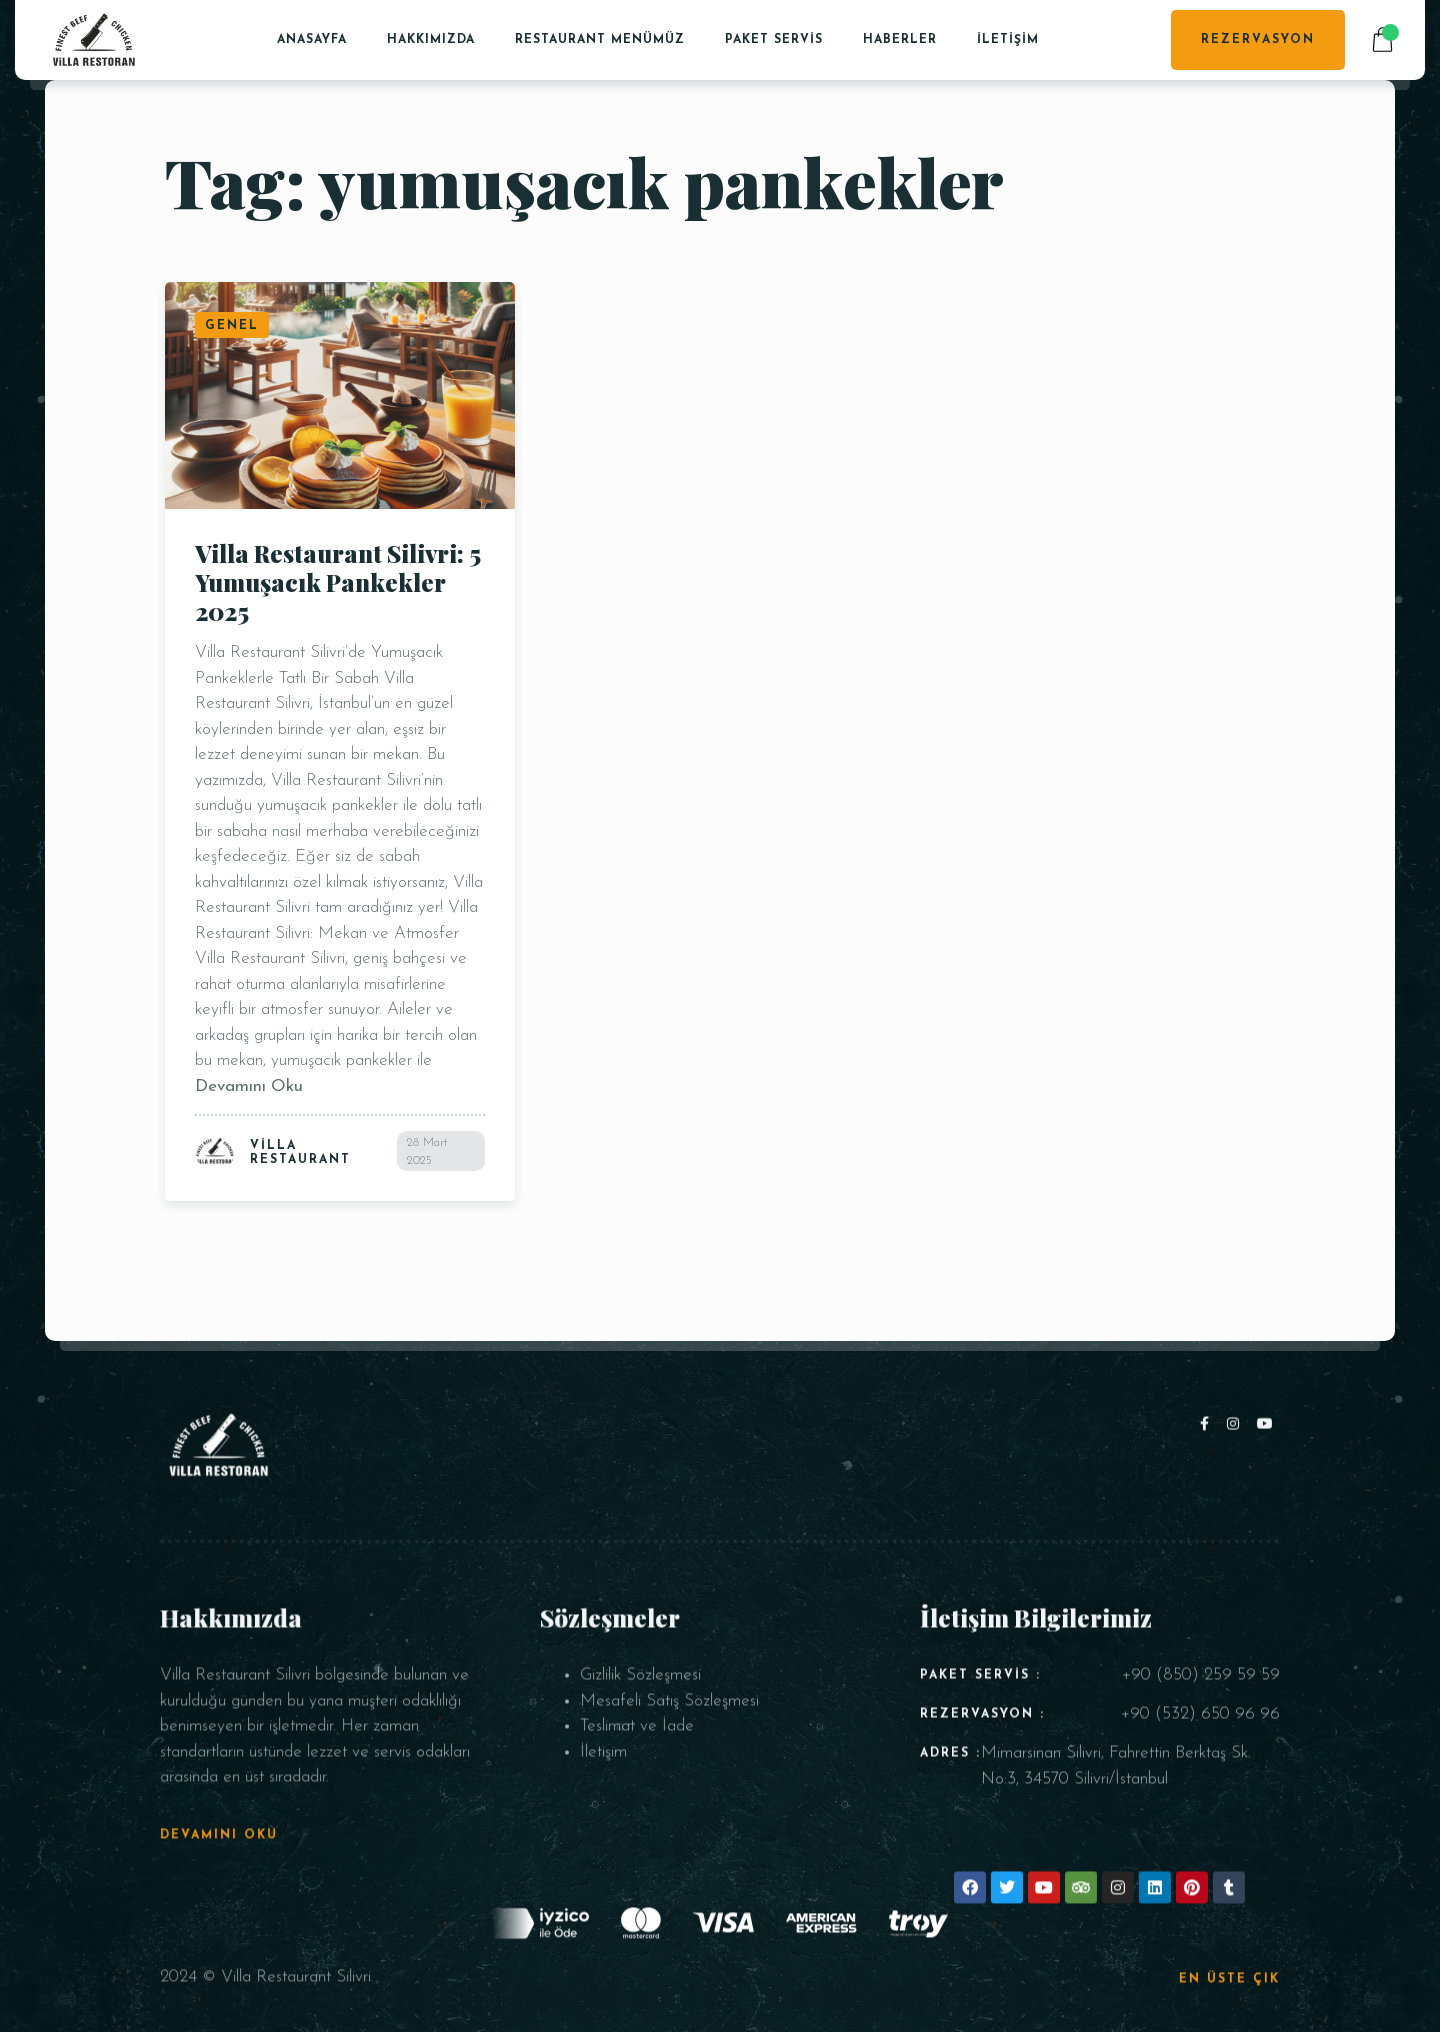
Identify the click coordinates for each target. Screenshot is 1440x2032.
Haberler (900, 40)
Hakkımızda (431, 40)
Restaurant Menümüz (600, 40)
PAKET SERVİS (774, 40)
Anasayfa (312, 40)
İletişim (1008, 40)
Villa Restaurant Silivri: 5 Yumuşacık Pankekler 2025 (338, 582)
